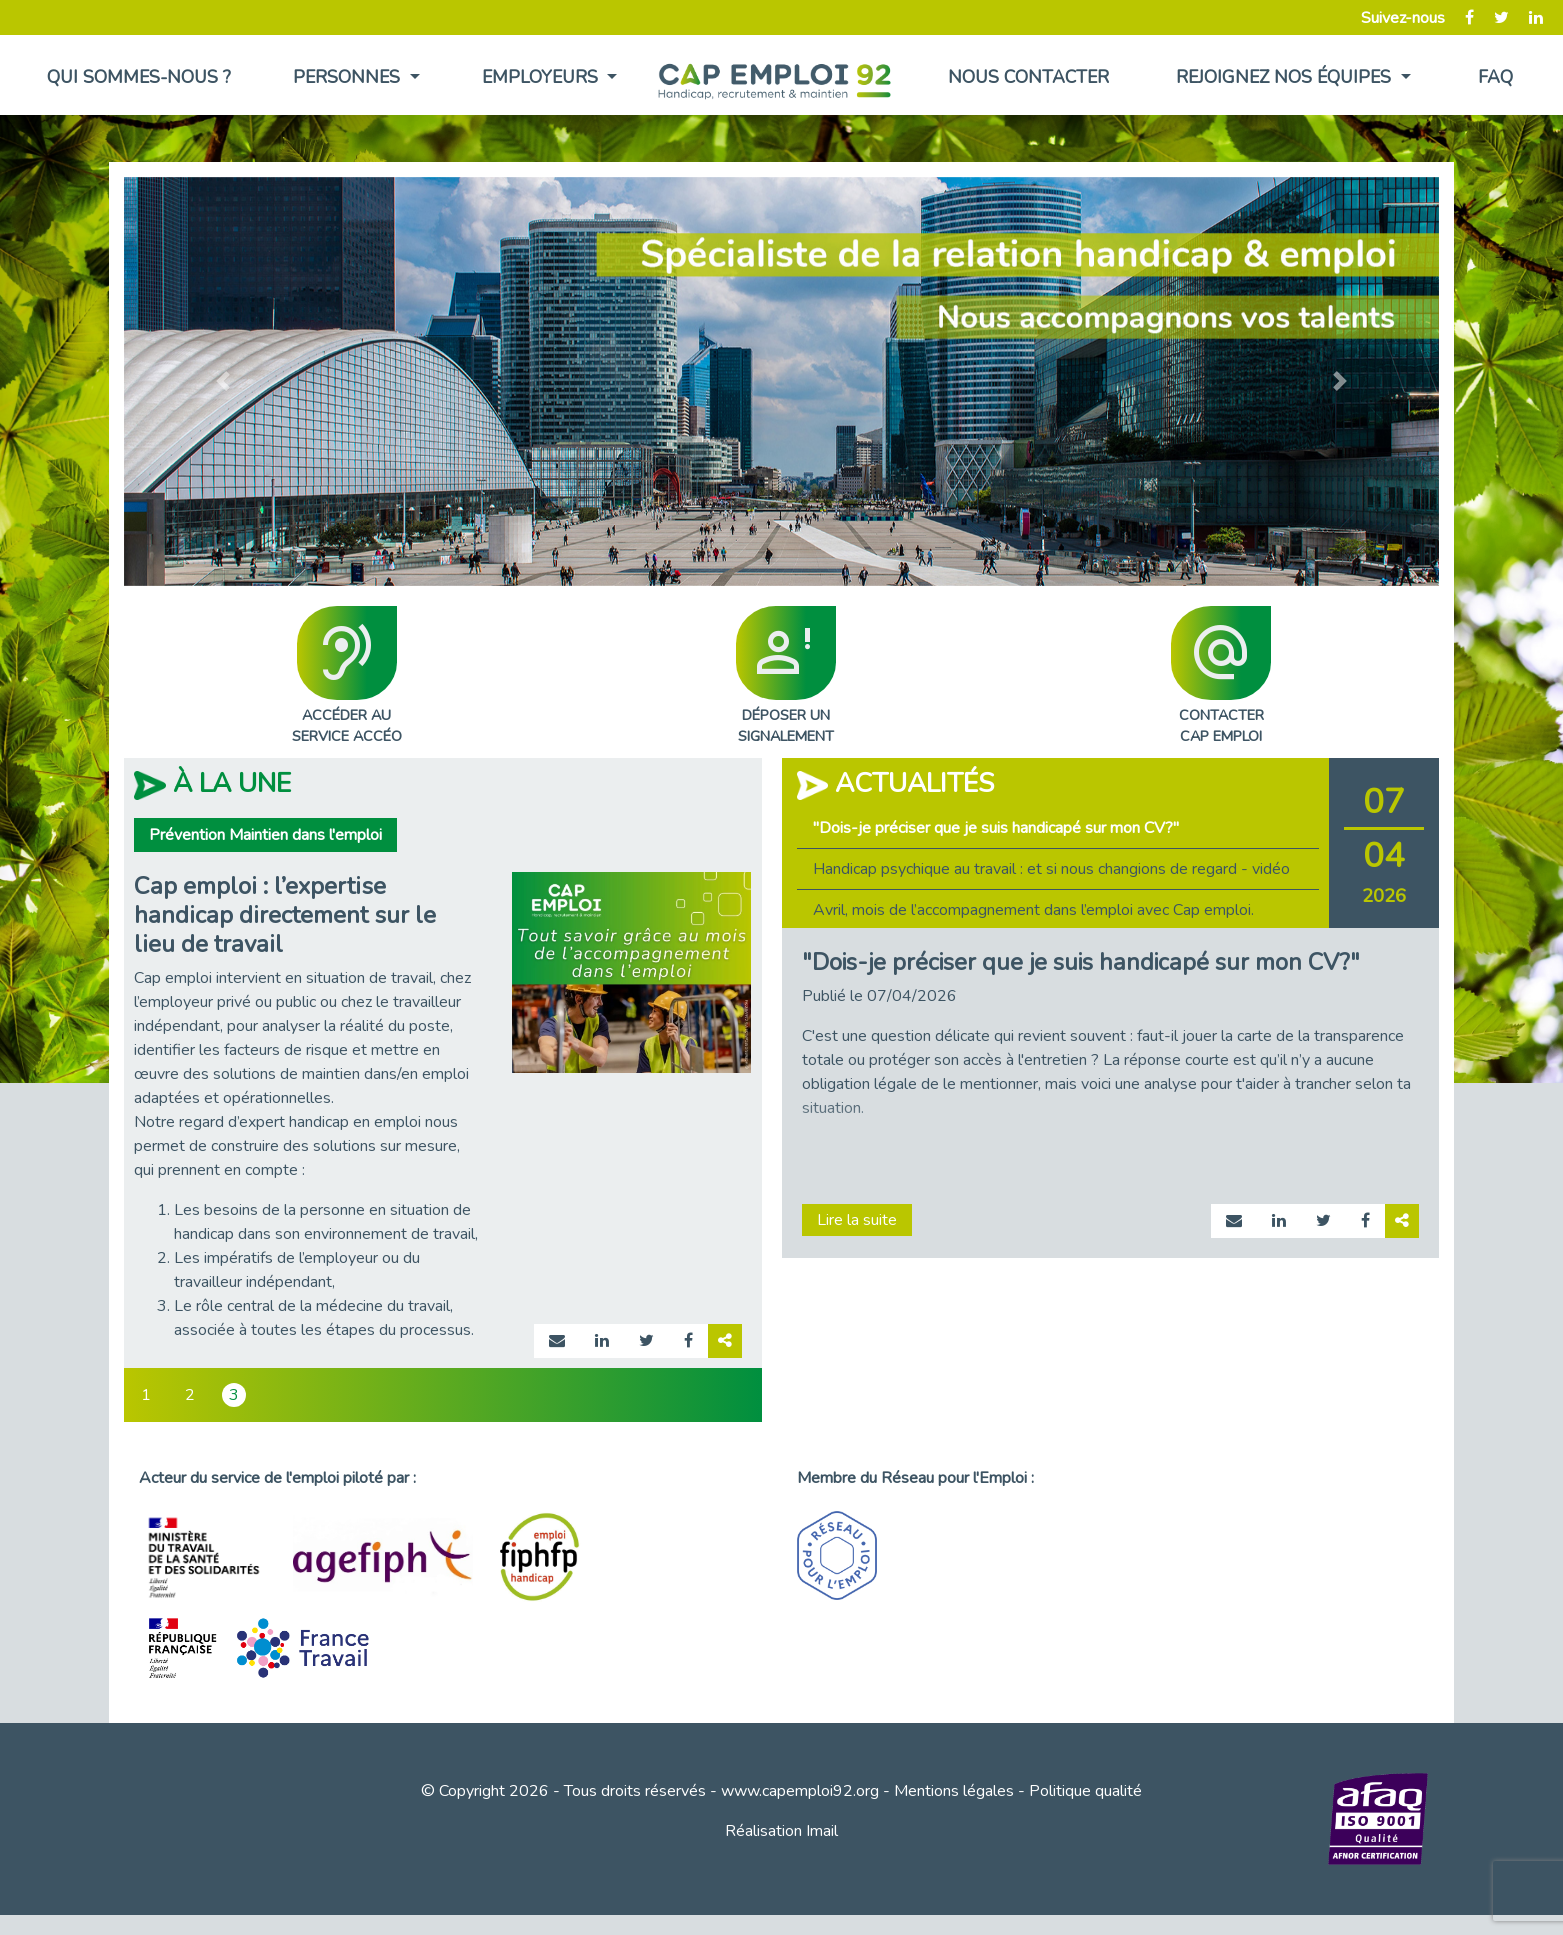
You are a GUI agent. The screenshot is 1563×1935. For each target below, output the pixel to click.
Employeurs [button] (542, 77)
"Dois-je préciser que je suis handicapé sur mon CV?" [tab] (996, 828)
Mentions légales (954, 1791)
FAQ (1495, 77)
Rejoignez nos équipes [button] (1286, 77)
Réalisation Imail (781, 1831)
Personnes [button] (349, 77)
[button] (222, 381)
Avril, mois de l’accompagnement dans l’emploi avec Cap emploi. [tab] (1033, 910)
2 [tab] (190, 1395)
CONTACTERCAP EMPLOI (1221, 676)
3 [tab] (234, 1395)
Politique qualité (1085, 1791)
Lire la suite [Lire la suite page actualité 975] (857, 1220)
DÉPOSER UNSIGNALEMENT (786, 676)
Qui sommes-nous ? (139, 77)
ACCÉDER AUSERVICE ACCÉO (347, 676)
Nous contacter (1028, 77)
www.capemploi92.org (800, 1791)
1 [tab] (146, 1395)
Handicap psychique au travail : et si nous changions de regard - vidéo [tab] (1051, 869)
